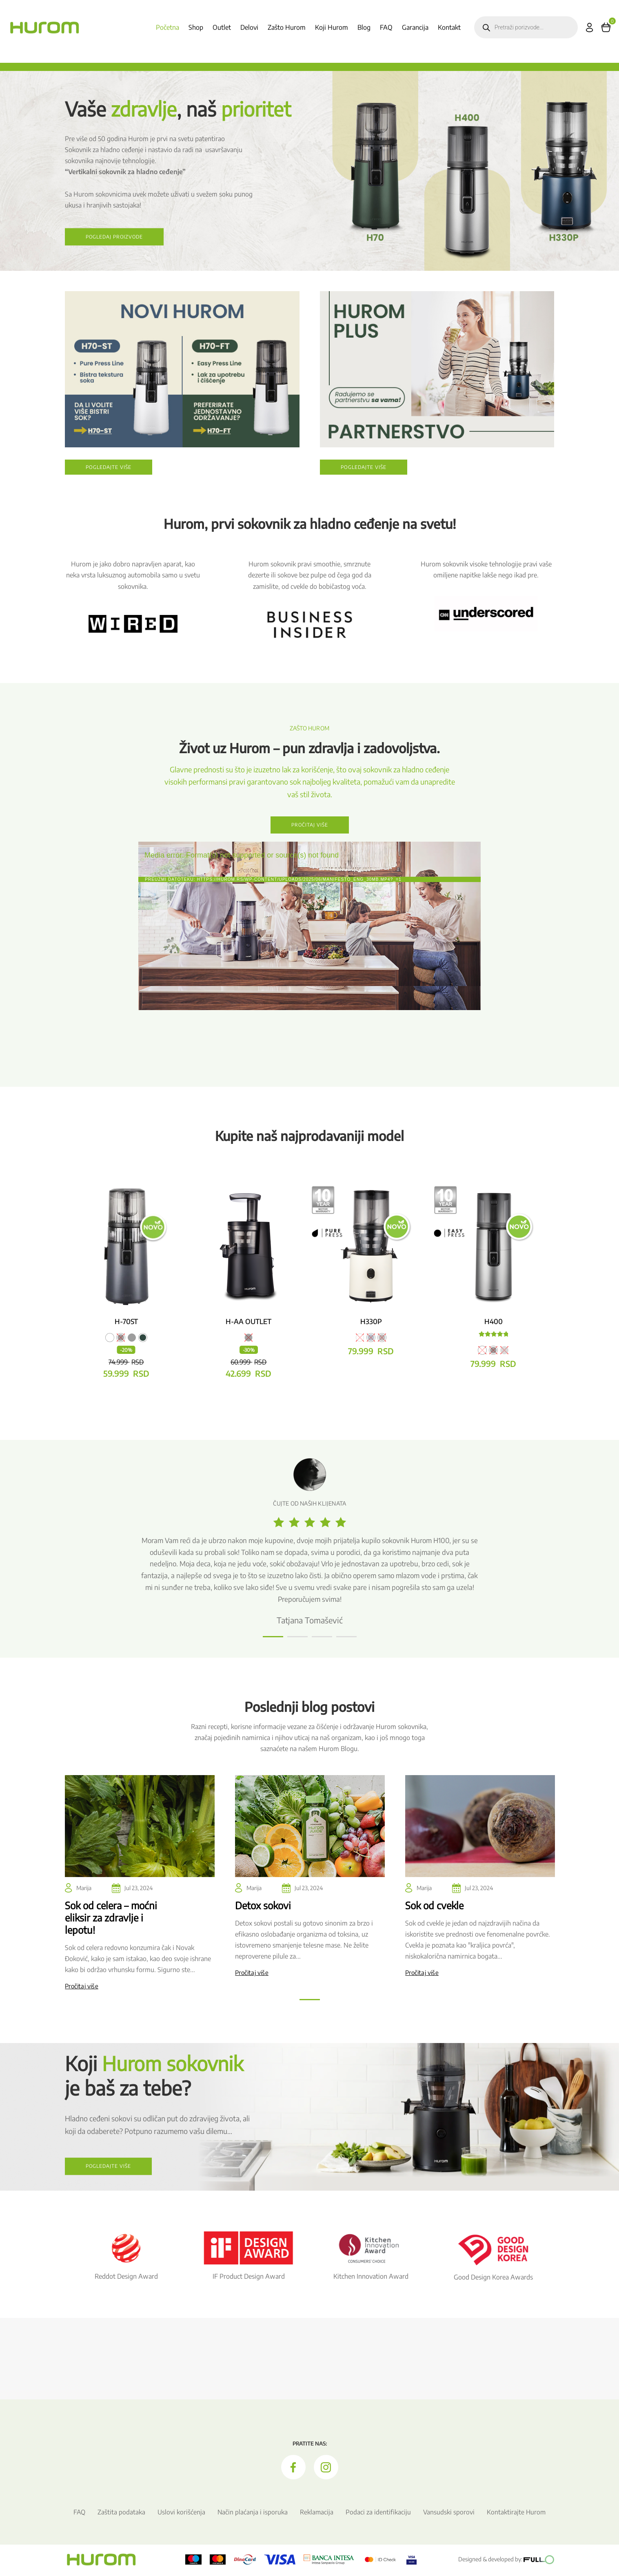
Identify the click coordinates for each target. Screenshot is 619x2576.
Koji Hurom (331, 27)
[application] (309, 939)
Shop (196, 27)
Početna (167, 27)
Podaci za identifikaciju (378, 2514)
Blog (364, 27)
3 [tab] (316, 1642)
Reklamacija (317, 2514)
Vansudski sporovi (449, 2514)
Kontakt (449, 27)
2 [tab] (291, 1642)
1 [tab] (267, 1642)
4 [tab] (340, 1642)
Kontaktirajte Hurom (517, 2514)
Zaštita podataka (121, 2514)
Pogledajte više (108, 469)
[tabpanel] (309, 1543)
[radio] (110, 1339)
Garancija (415, 27)
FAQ (386, 27)
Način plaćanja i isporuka (252, 2514)
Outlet (222, 27)
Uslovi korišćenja (181, 2514)
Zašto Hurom (287, 27)
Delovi (249, 27)
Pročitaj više (309, 826)
